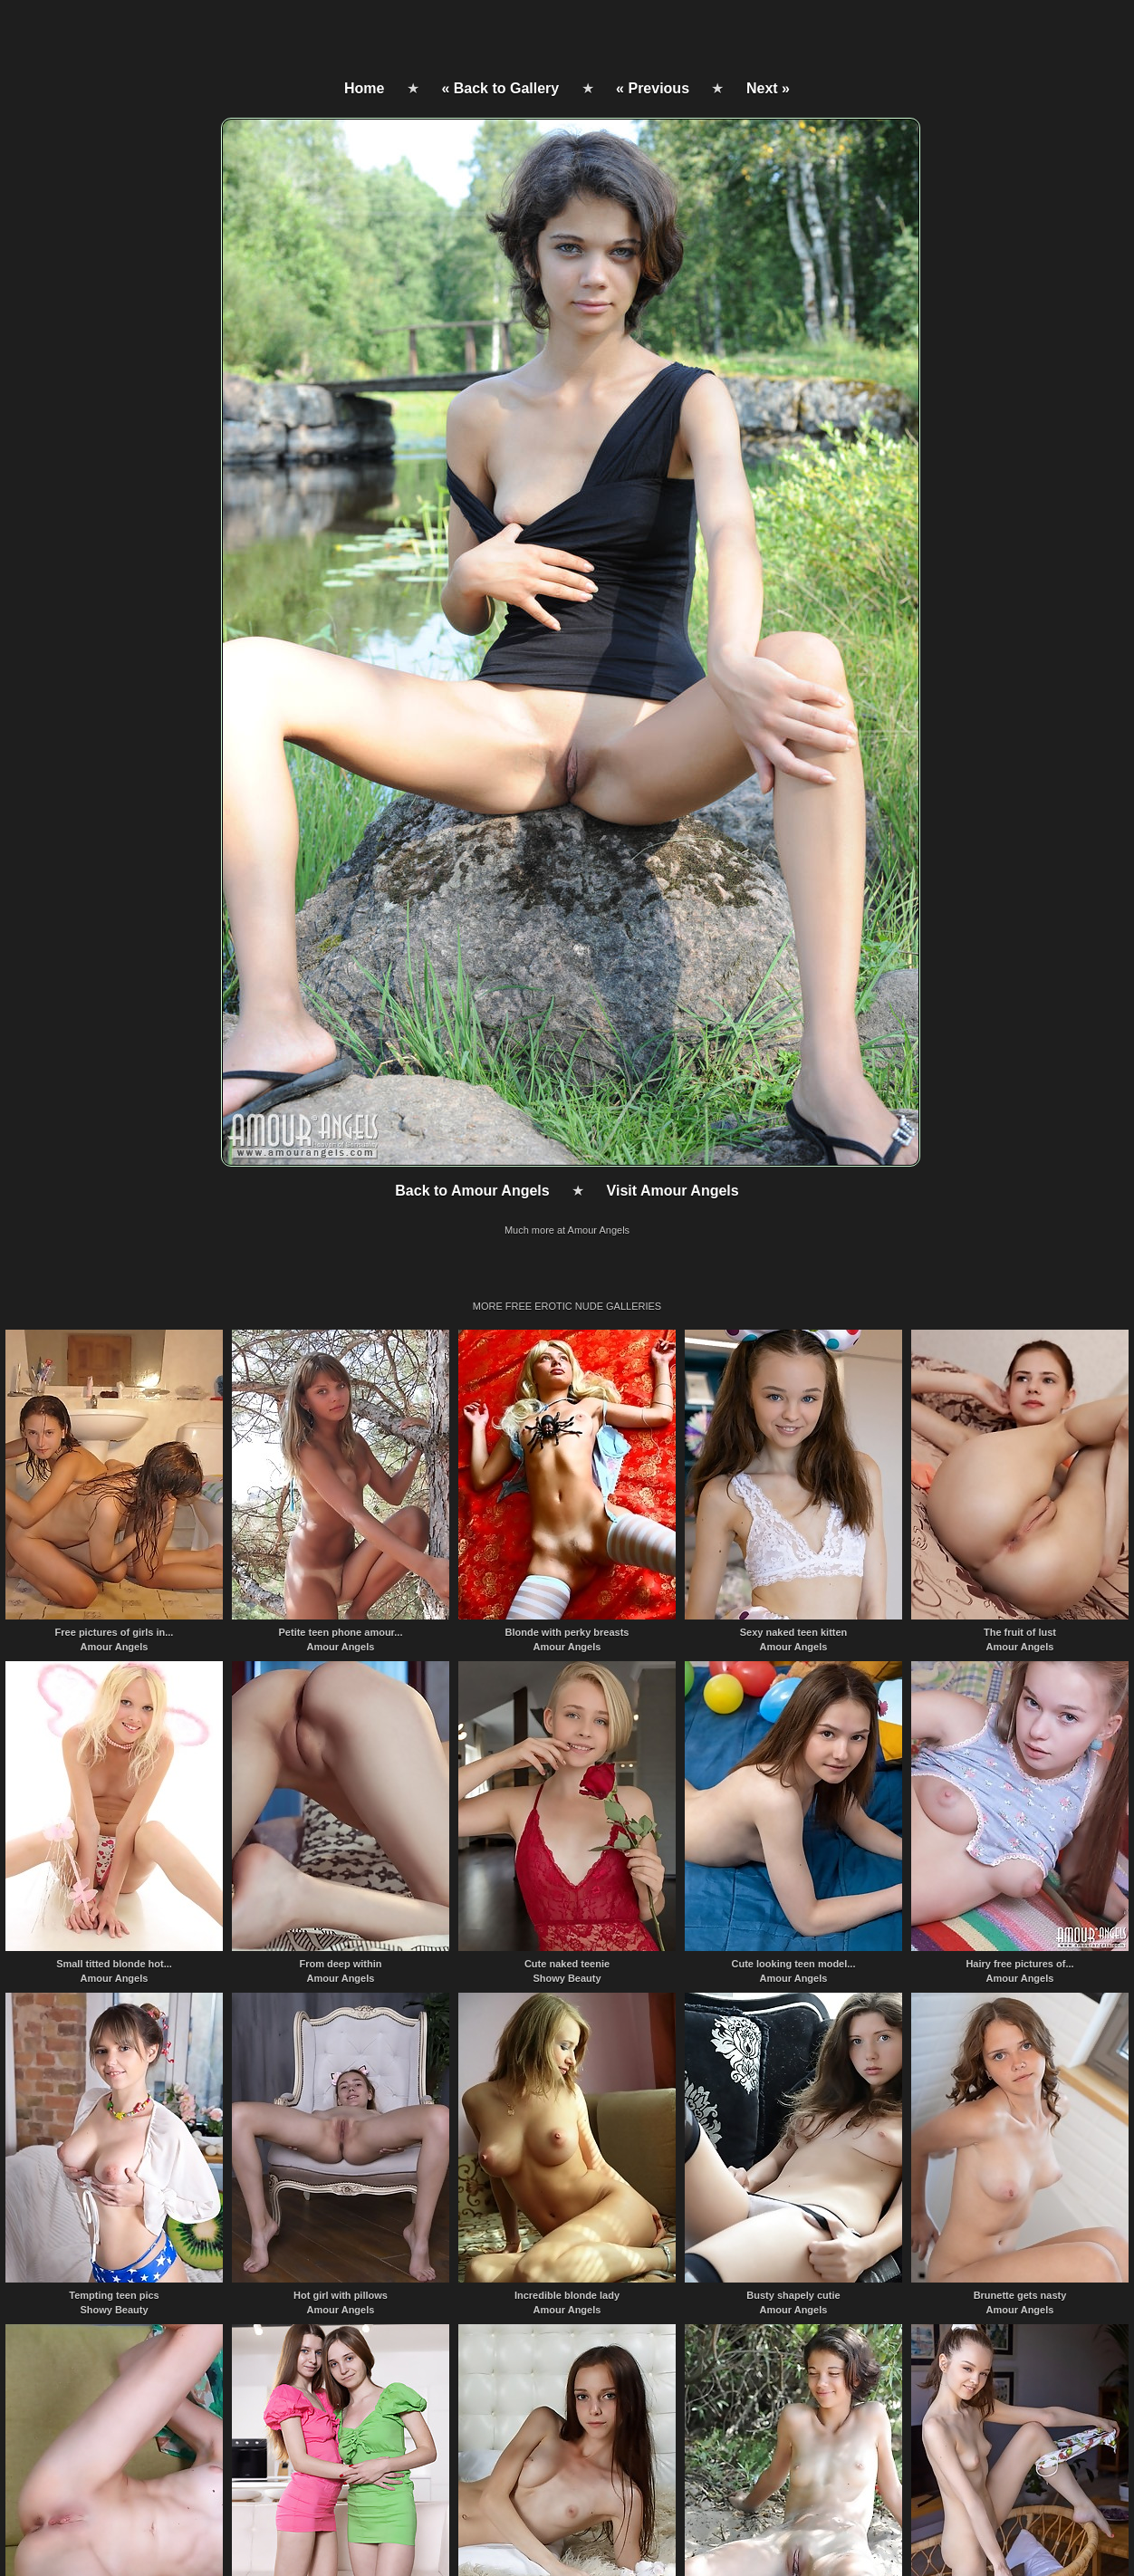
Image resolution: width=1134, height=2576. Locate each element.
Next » (768, 88)
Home (364, 88)
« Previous (652, 88)
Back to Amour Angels (472, 1190)
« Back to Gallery (500, 88)
